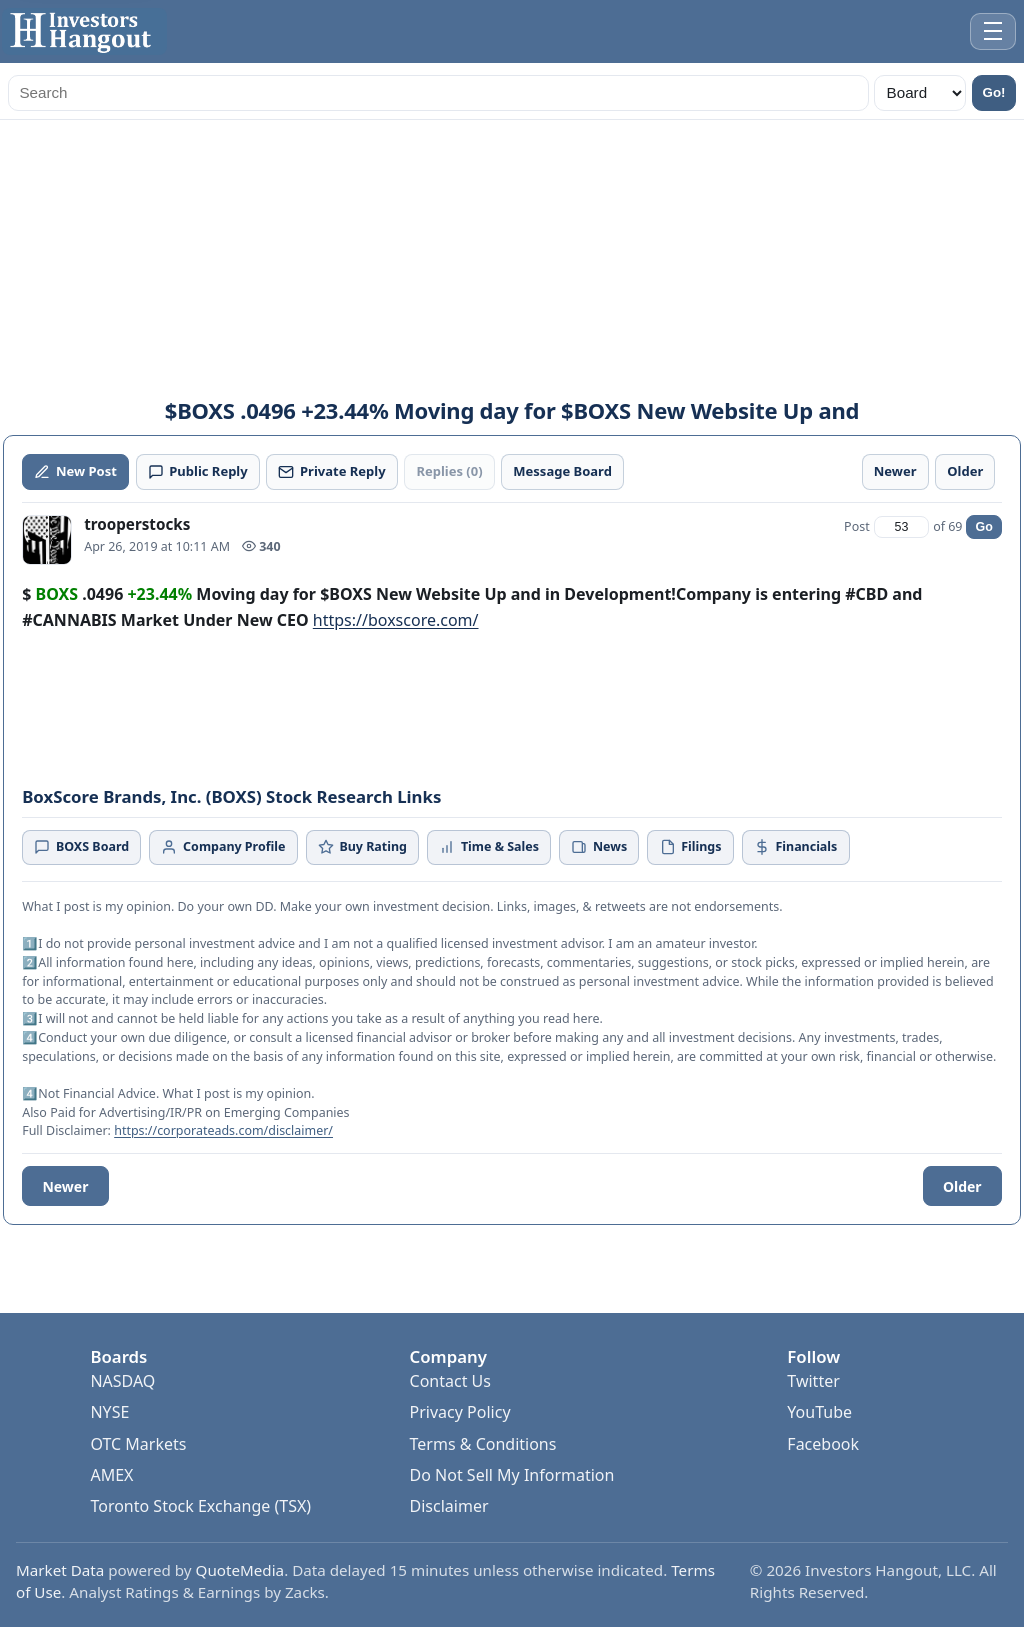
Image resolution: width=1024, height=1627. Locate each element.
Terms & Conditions (483, 1444)
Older (962, 1186)
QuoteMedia (240, 1570)
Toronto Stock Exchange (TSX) (200, 1506)
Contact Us (450, 1381)
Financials (795, 846)
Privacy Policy (460, 1412)
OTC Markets (138, 1444)
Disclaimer (449, 1506)
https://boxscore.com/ (396, 620)
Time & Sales (489, 846)
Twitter (813, 1381)
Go (983, 527)
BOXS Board (81, 846)
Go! (994, 92)
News (599, 846)
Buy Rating (362, 846)
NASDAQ (122, 1381)
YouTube (819, 1412)
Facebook (823, 1444)
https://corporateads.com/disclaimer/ (223, 1130)
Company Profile (223, 846)
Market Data (60, 1570)
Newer (65, 1186)
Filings (691, 846)
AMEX (111, 1475)
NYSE (109, 1412)
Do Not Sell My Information (512, 1475)
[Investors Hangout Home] (84, 31)
